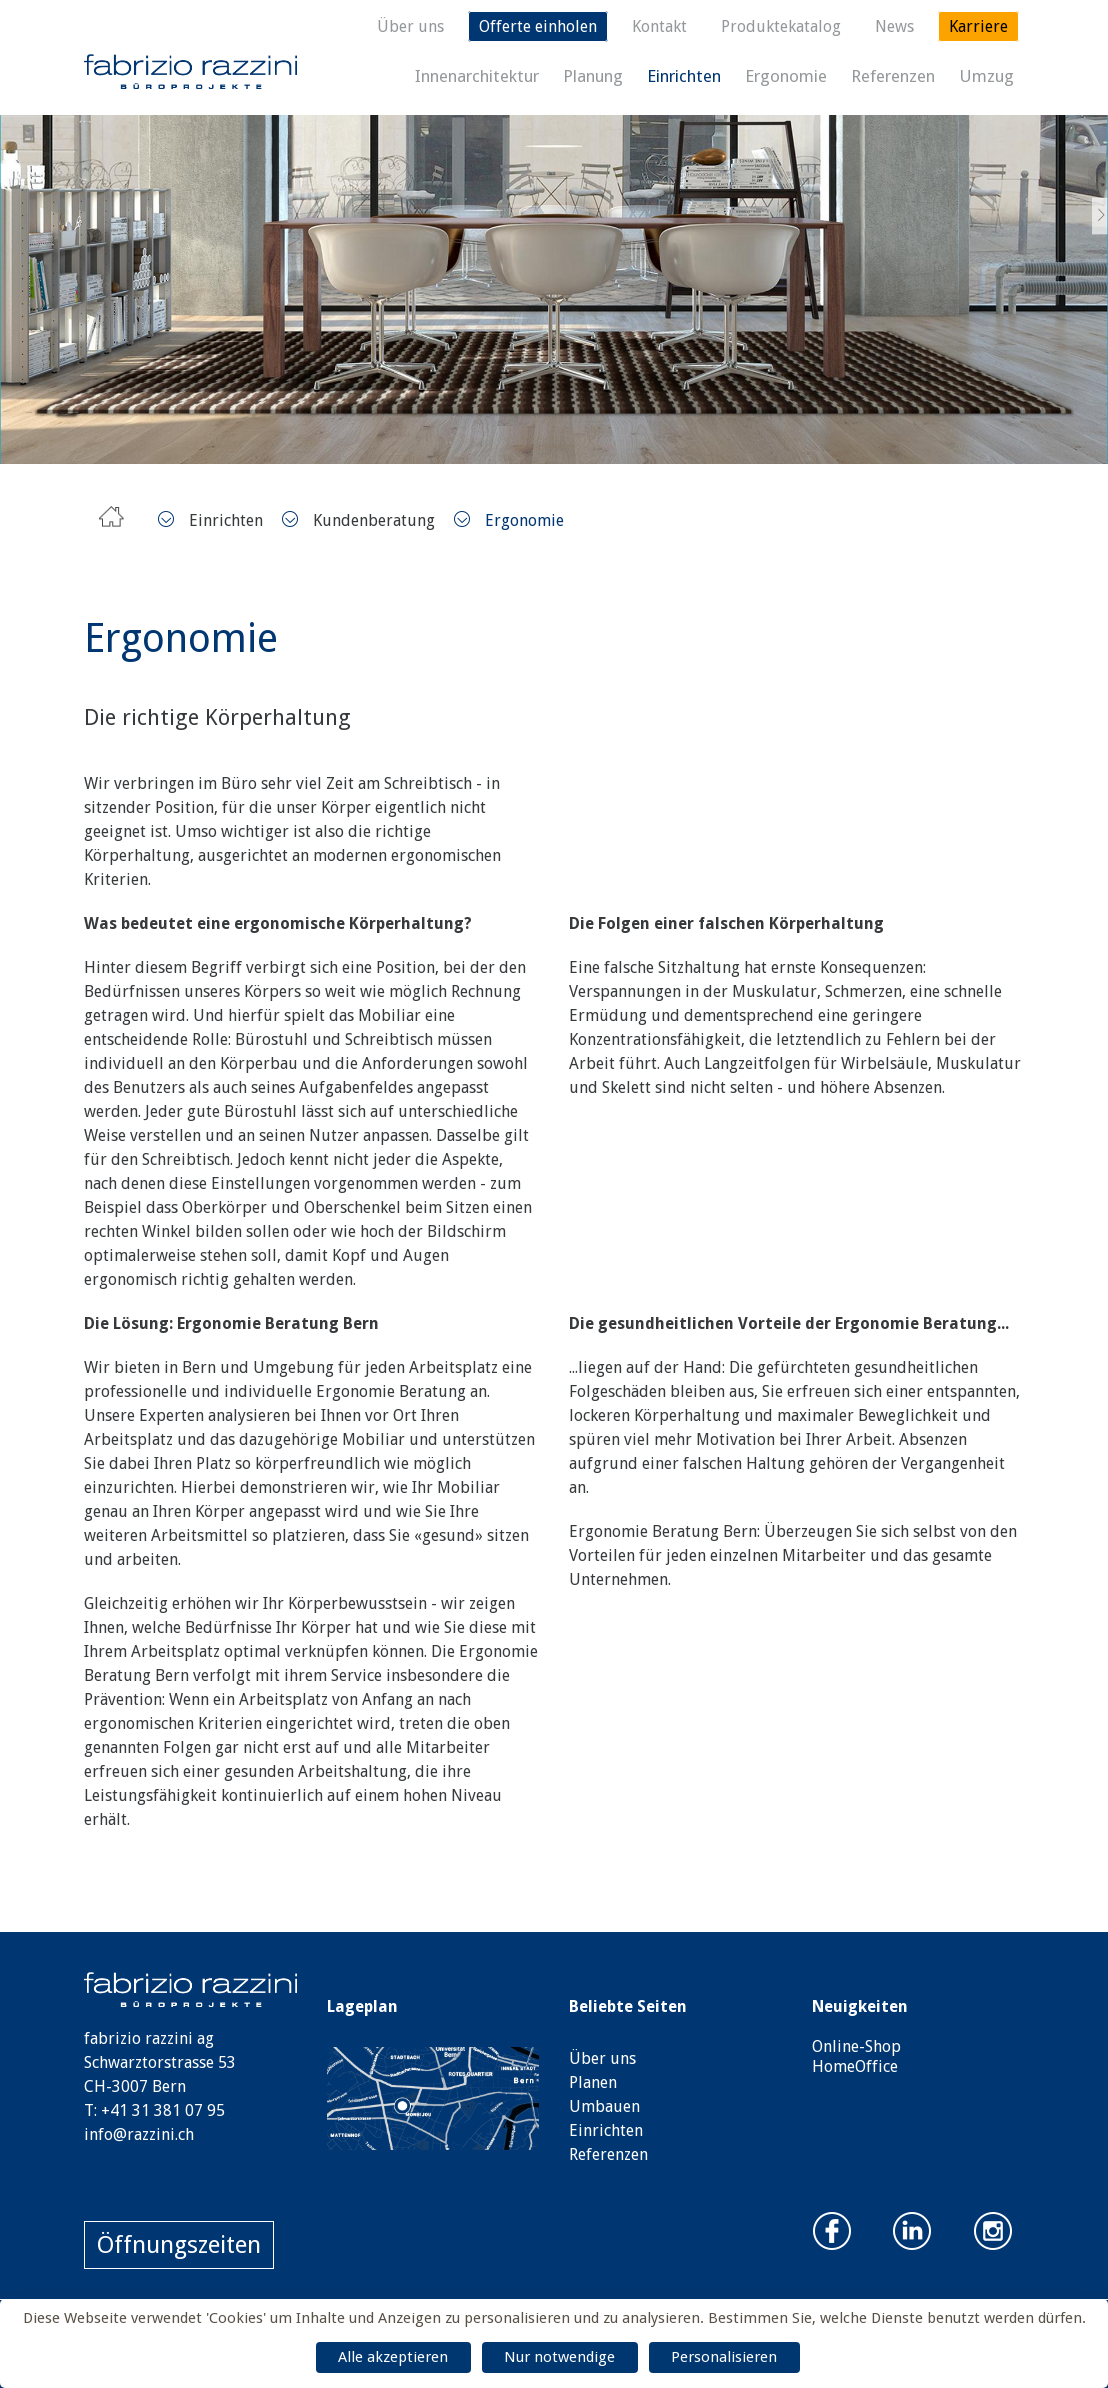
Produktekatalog (781, 26)
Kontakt (659, 26)
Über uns (410, 26)
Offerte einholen (538, 26)
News (894, 26)
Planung (593, 76)
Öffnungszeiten (179, 2245)
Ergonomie (786, 76)
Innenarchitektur (477, 76)
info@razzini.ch (139, 2134)
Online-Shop (856, 2046)
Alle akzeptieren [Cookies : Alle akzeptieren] (393, 2357)
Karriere (978, 26)
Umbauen (604, 2106)
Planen (593, 2082)
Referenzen (893, 76)
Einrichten (684, 76)
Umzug (986, 76)
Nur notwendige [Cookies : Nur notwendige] (559, 2357)
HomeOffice (855, 2066)
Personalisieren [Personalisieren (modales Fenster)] (724, 2357)
